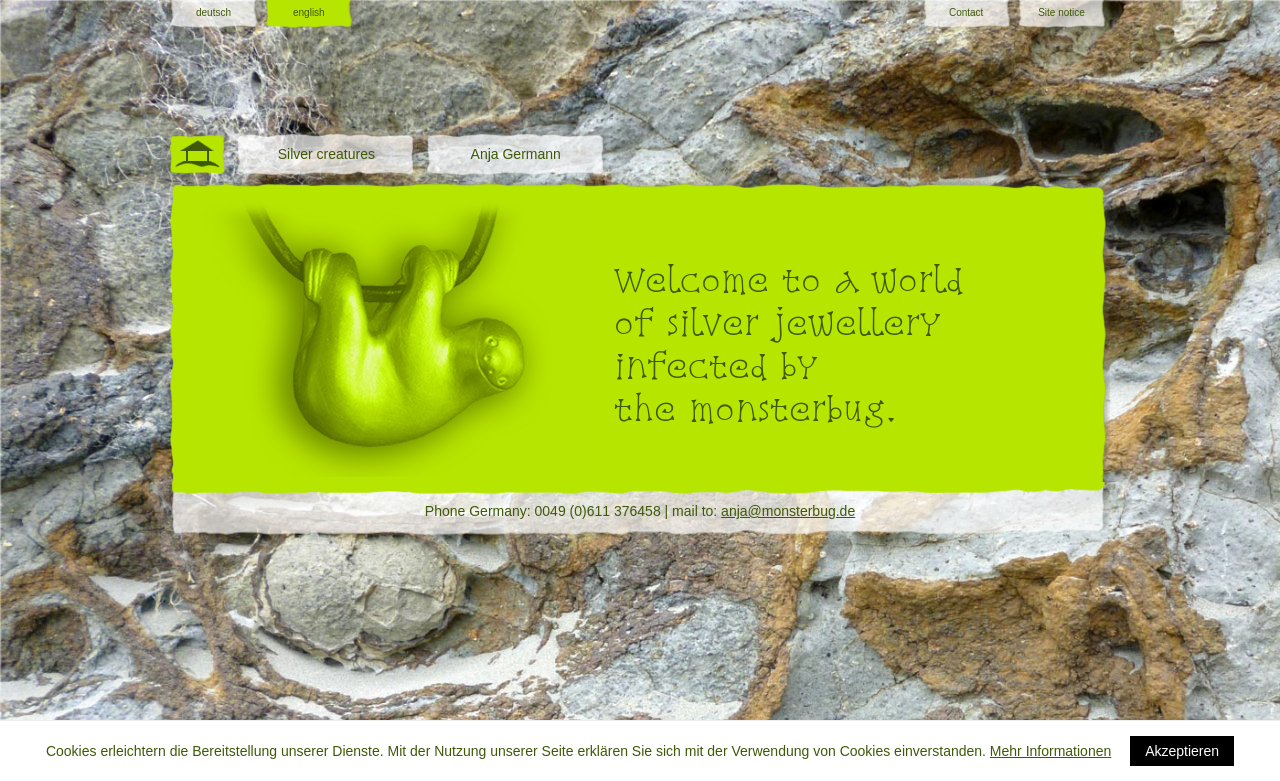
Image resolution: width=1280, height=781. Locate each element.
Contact (966, 12)
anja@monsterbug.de (788, 511)
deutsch (213, 12)
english (309, 12)
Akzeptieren (1182, 751)
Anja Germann (516, 154)
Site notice (1061, 12)
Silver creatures (326, 154)
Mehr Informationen (1050, 751)
